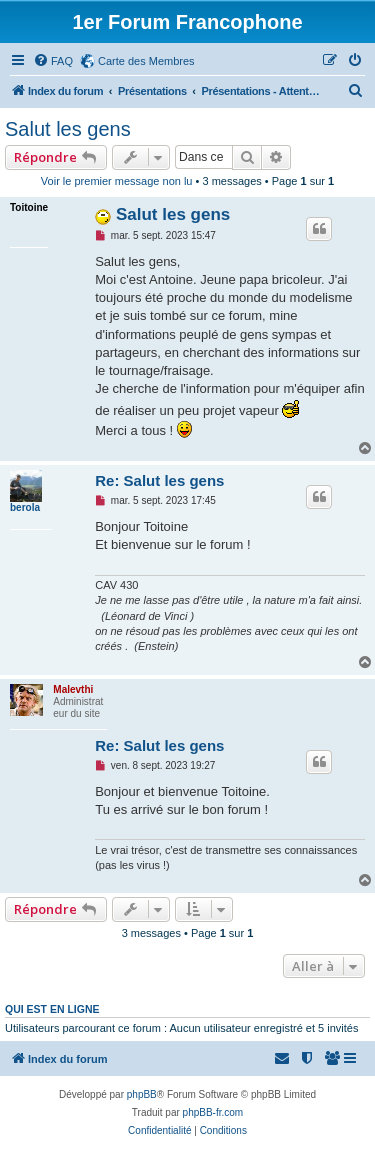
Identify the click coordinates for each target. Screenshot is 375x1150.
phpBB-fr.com (213, 1112)
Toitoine (29, 207)
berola (25, 507)
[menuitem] (53, 61)
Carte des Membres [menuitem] (146, 61)
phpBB (142, 1094)
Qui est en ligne (52, 1009)
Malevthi (73, 689)
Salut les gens (68, 129)
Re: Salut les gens (159, 480)
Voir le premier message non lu (117, 181)
